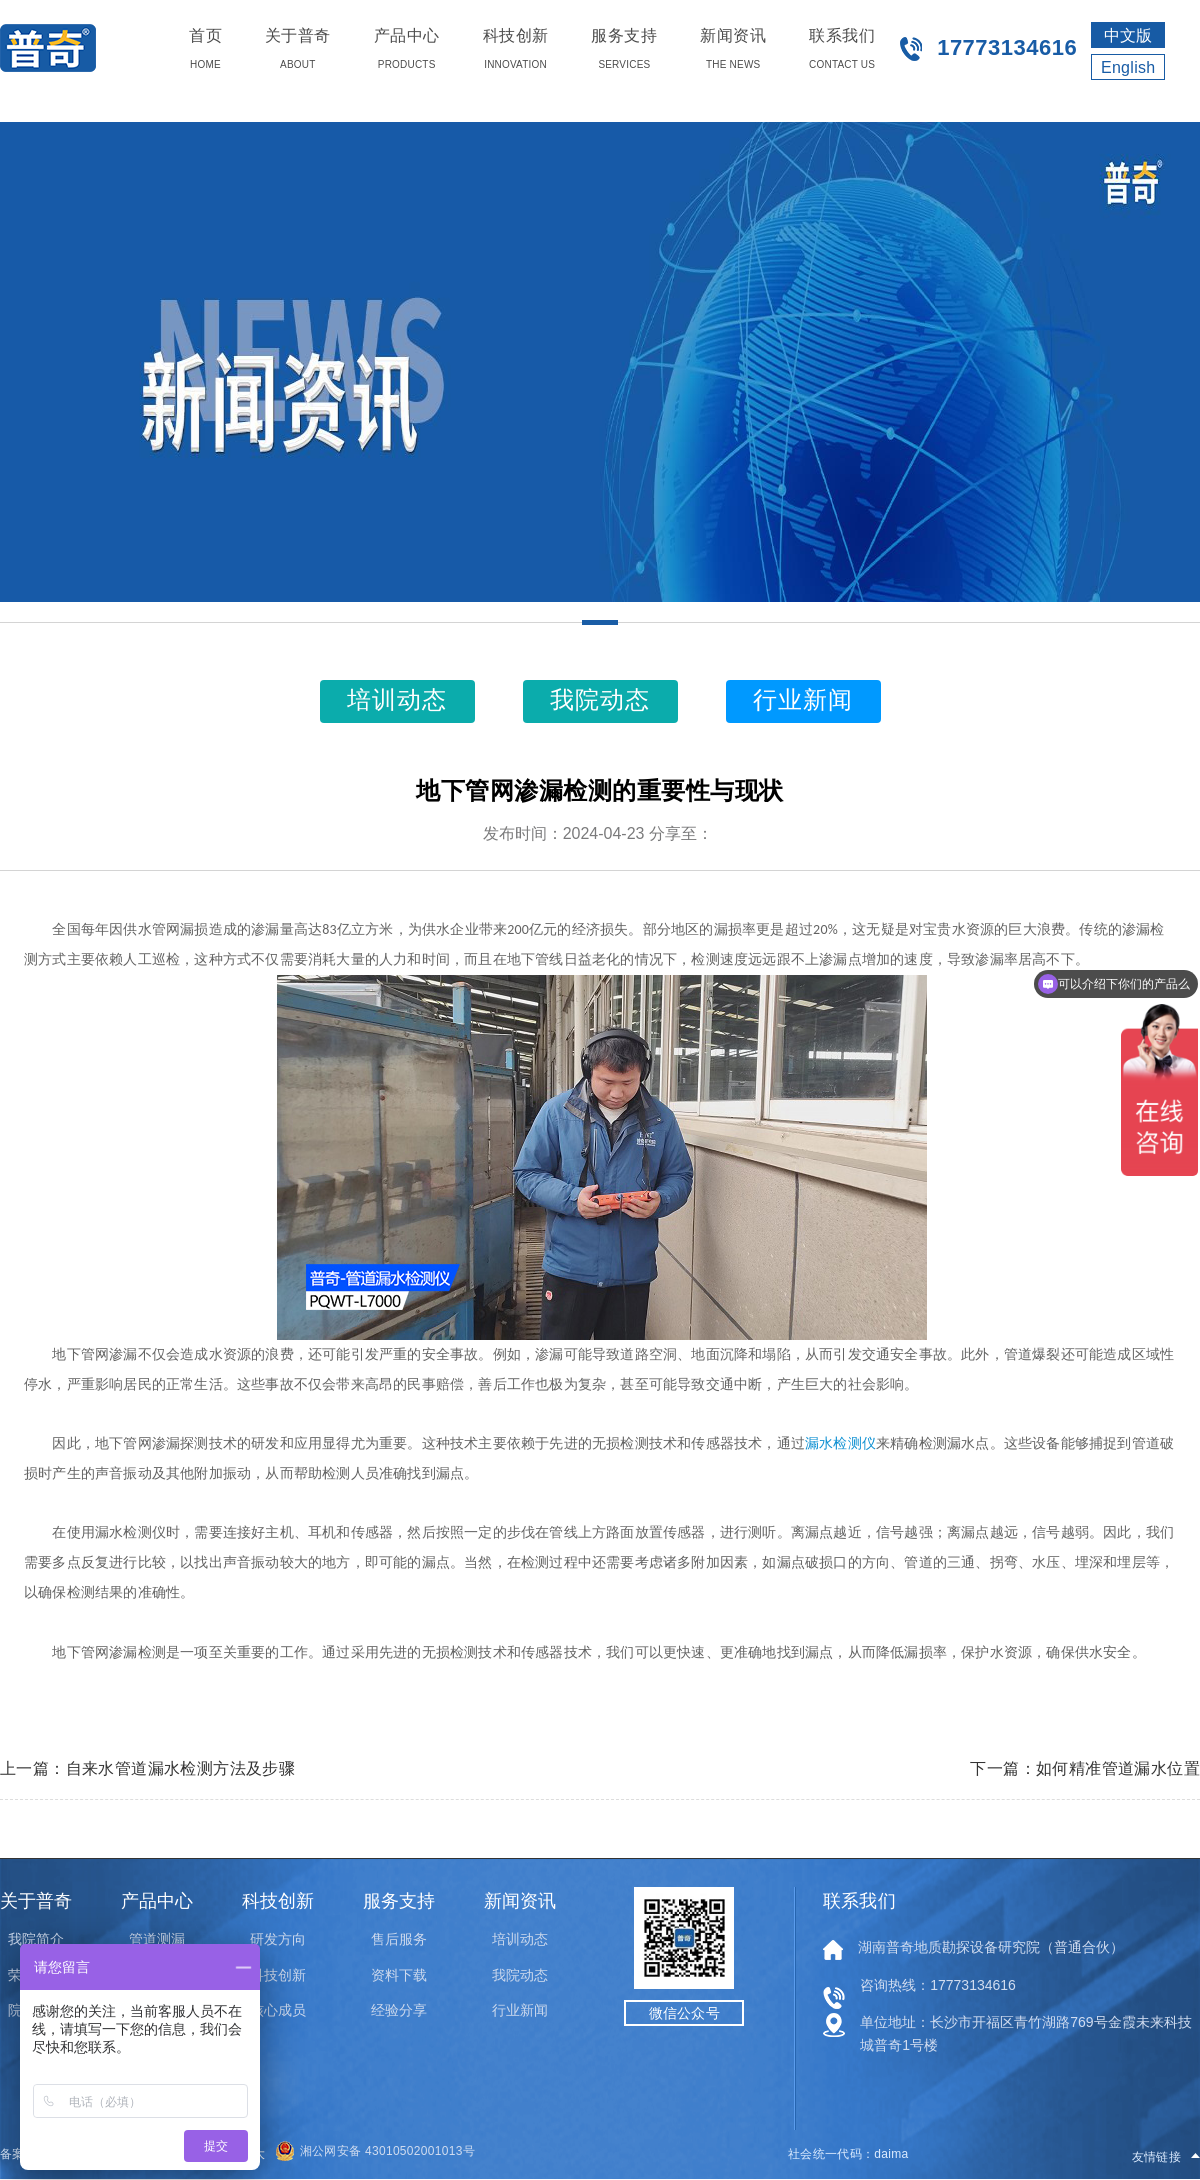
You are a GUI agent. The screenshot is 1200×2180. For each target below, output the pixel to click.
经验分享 (399, 2010)
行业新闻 (520, 2010)
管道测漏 (157, 1939)
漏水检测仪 (840, 1443)
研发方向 (278, 1939)
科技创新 (278, 1975)
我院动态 (520, 1975)
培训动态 (520, 1939)
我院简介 (36, 1939)
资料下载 (399, 1975)
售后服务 (399, 1939)
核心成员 (278, 2010)
